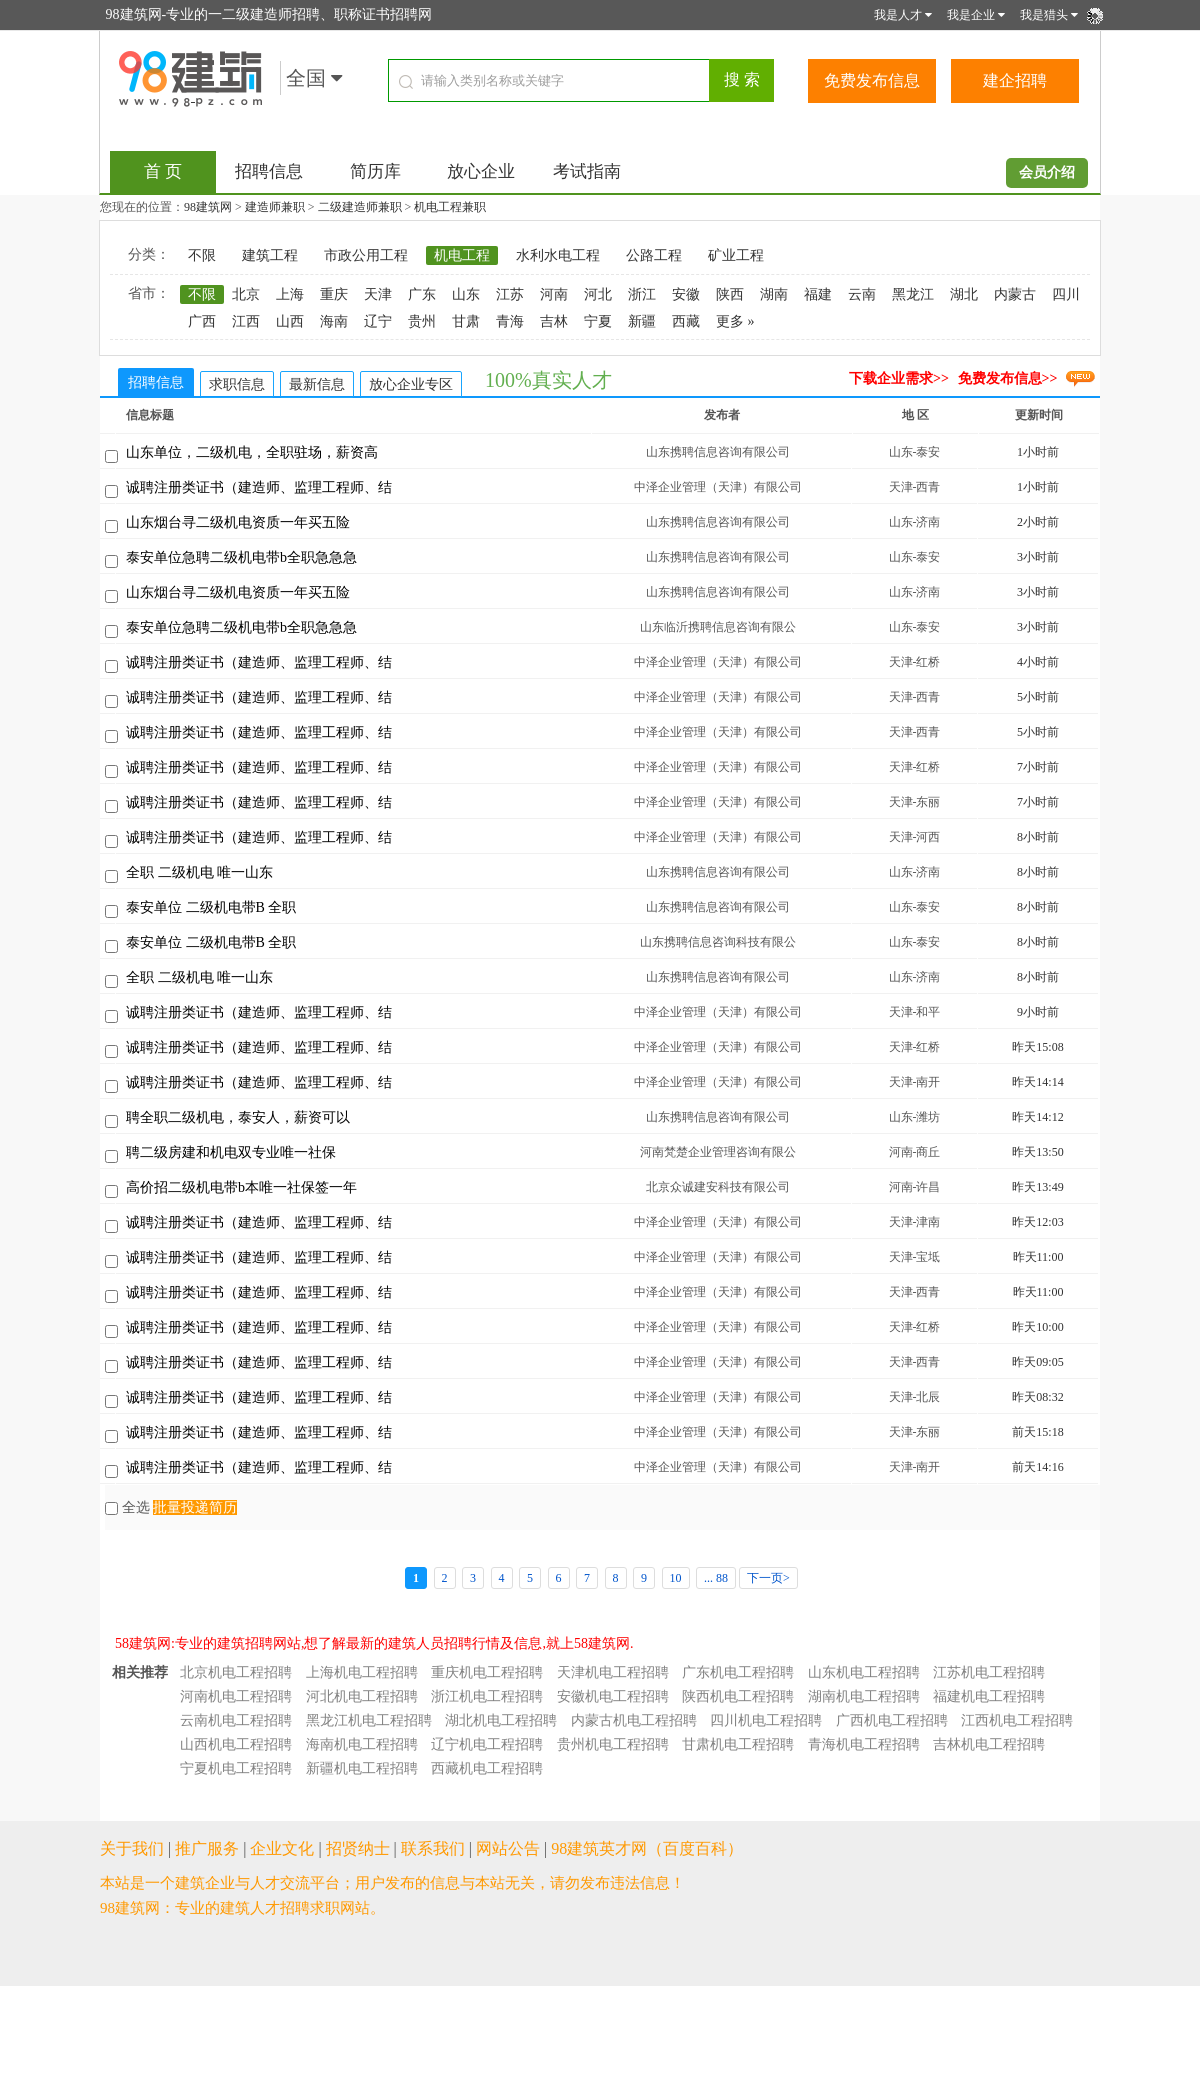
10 (676, 1578)
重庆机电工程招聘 (487, 1672)
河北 (598, 294)
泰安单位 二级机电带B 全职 (211, 907)
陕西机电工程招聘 (738, 1696)
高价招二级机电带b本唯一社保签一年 (241, 1187)
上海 (290, 294)
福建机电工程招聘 (989, 1696)
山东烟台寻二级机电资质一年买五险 (238, 522)
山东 (466, 294)
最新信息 (317, 384)
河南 (554, 294)
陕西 (730, 294)
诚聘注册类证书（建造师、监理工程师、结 (259, 487)
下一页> (768, 1578)
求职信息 (237, 384)
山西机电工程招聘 (236, 1744)
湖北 (964, 294)
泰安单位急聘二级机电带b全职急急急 (241, 557)
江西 (246, 321)
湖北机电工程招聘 (501, 1720)
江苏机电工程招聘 (989, 1672)
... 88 (716, 1578)
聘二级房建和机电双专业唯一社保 (231, 1152)
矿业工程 (736, 255)
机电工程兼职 (450, 207)
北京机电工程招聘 (236, 1672)
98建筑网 (208, 207)
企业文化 (282, 1848)
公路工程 (654, 255)
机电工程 (462, 255)
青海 (510, 321)
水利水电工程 (558, 255)
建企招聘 (1015, 80)
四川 (1066, 294)
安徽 (686, 294)
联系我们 (433, 1848)
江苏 (510, 294)
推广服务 (207, 1848)
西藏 (686, 321)
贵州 (422, 321)
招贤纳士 (358, 1848)
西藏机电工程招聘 (487, 1768)
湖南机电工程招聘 (864, 1696)
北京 (246, 294)
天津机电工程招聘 (613, 1672)
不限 (202, 255)
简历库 (375, 171)
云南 (862, 294)
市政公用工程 (366, 255)
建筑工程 (270, 255)
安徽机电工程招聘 (613, 1696)
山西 (290, 321)
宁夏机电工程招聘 (236, 1768)
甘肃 (466, 321)
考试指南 (587, 171)
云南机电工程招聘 (236, 1720)
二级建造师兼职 (360, 207)
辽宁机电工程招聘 (487, 1744)
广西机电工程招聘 (892, 1720)
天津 (378, 294)
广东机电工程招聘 (738, 1672)
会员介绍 (1047, 172)
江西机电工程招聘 (1017, 1720)
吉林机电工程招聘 (989, 1744)
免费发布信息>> (1008, 378)
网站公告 (508, 1848)
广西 (202, 321)
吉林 (554, 321)
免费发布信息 (872, 80)
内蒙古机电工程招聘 (634, 1720)
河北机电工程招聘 (362, 1696)
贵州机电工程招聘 (613, 1744)
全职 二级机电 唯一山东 (199, 872)
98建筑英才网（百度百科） (647, 1848)
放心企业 (481, 171)
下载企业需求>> (899, 378)
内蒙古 (1015, 294)
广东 (422, 294)
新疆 (642, 321)
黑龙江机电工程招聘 (369, 1720)
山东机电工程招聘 (864, 1672)
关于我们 (132, 1848)
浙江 (642, 294)
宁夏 (598, 321)
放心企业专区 (411, 384)
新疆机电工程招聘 (362, 1768)
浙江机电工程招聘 (487, 1696)
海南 (334, 321)
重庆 (334, 294)
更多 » (735, 321)
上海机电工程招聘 (362, 1672)
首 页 (163, 171)
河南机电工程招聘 (236, 1696)
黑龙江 (913, 294)
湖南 (774, 294)
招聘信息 (269, 171)
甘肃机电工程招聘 (738, 1744)
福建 (818, 294)
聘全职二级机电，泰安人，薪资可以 (238, 1117)
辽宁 (378, 321)
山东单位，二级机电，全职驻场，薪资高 (252, 452)
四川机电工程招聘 (766, 1720)
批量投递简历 (195, 1507)
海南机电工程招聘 (362, 1744)
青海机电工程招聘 (864, 1744)
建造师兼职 (275, 207)
